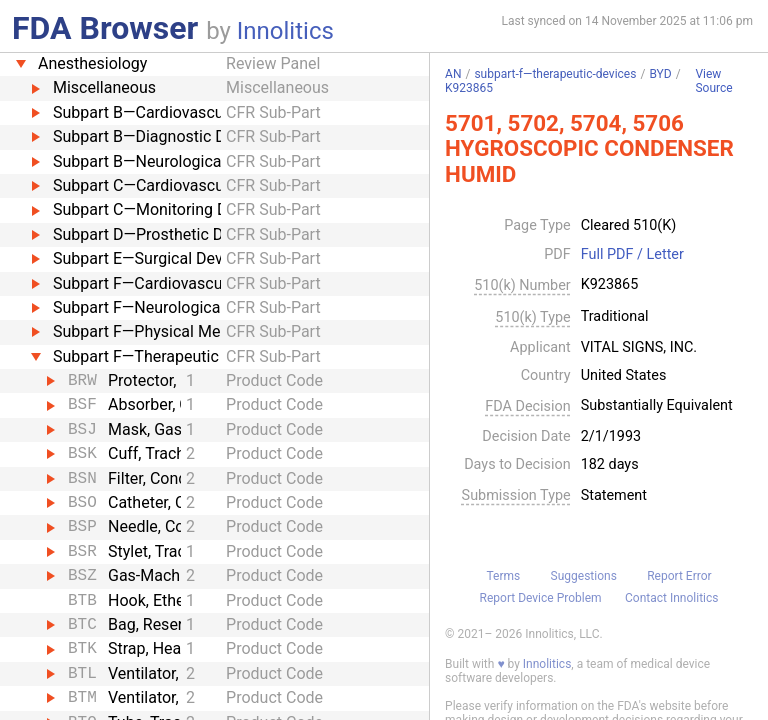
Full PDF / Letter (632, 255)
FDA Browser (105, 28)
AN (453, 74)
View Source (713, 81)
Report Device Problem (541, 598)
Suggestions (584, 576)
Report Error (679, 576)
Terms (503, 576)
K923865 (469, 88)
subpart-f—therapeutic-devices (555, 74)
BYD (660, 74)
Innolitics (285, 31)
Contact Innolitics (671, 598)
